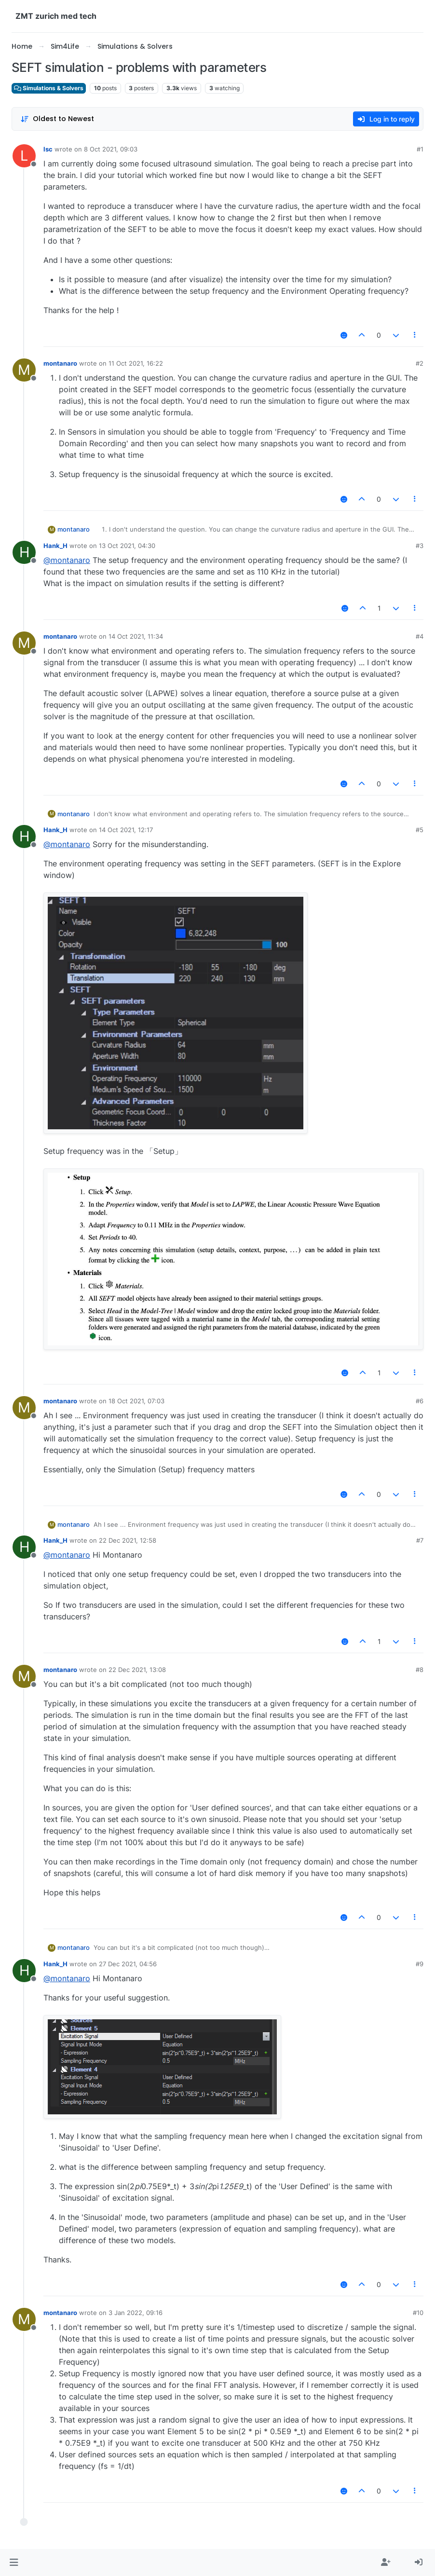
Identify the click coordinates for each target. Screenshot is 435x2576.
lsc (48, 149)
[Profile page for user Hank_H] (24, 552)
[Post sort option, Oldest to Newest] (57, 118)
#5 (419, 830)
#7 (419, 1540)
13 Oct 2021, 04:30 (127, 545)
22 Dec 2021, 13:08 (137, 1669)
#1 (420, 149)
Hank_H (55, 545)
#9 (419, 1964)
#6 (419, 1401)
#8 (419, 1669)
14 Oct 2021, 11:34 (136, 636)
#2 (419, 363)
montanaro (60, 363)
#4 (419, 636)
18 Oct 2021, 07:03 (136, 1401)
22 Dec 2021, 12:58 (127, 1540)
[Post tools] (415, 335)
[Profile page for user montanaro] (24, 370)
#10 (418, 2312)
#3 (419, 545)
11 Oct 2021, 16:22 (136, 363)
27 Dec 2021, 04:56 (128, 1964)
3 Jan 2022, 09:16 (136, 2312)
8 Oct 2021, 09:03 (110, 149)
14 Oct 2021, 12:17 (126, 830)
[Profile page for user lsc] (24, 155)
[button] (14, 2562)
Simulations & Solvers (48, 88)
